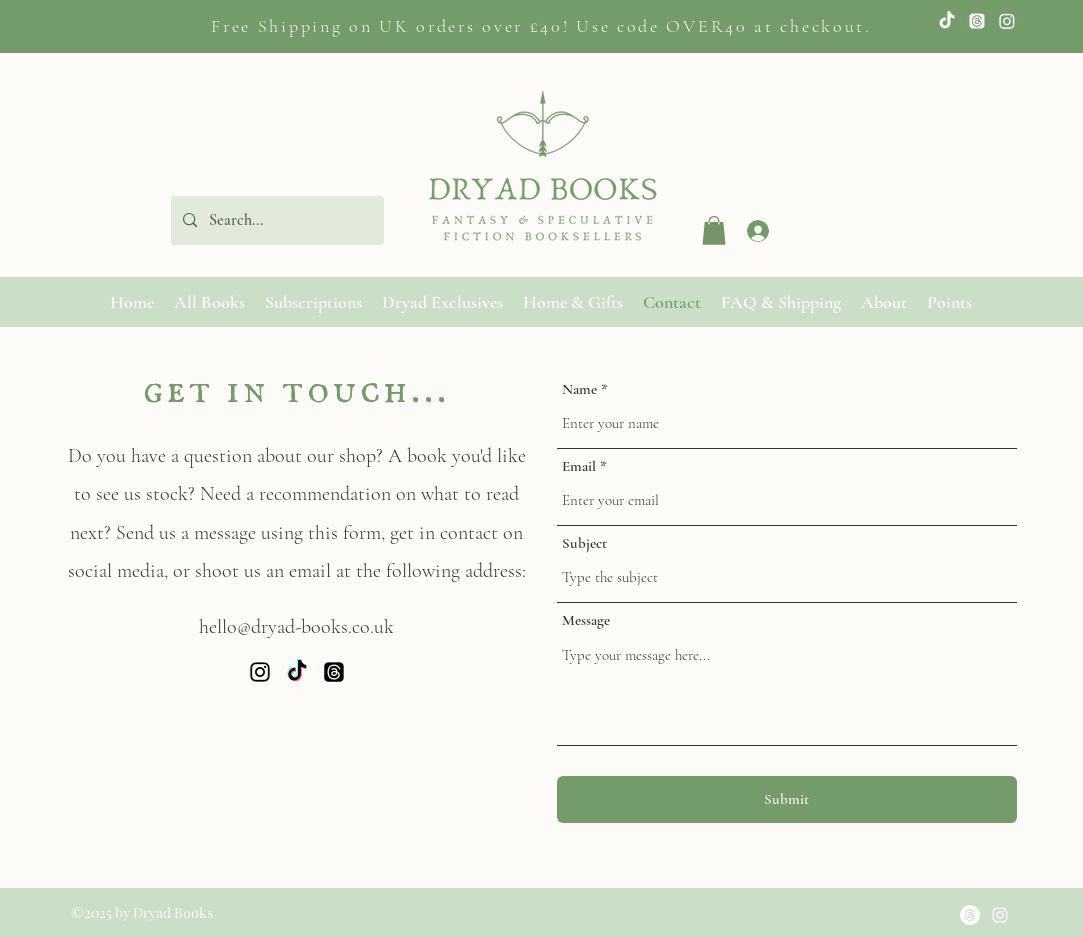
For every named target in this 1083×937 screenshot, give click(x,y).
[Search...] (275, 220)
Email (579, 466)
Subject (584, 543)
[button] (714, 230)
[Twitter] (977, 21)
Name (579, 389)
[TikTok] (947, 21)
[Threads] (334, 672)
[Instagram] (1007, 21)
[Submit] (787, 799)
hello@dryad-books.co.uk (296, 627)
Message (586, 620)
